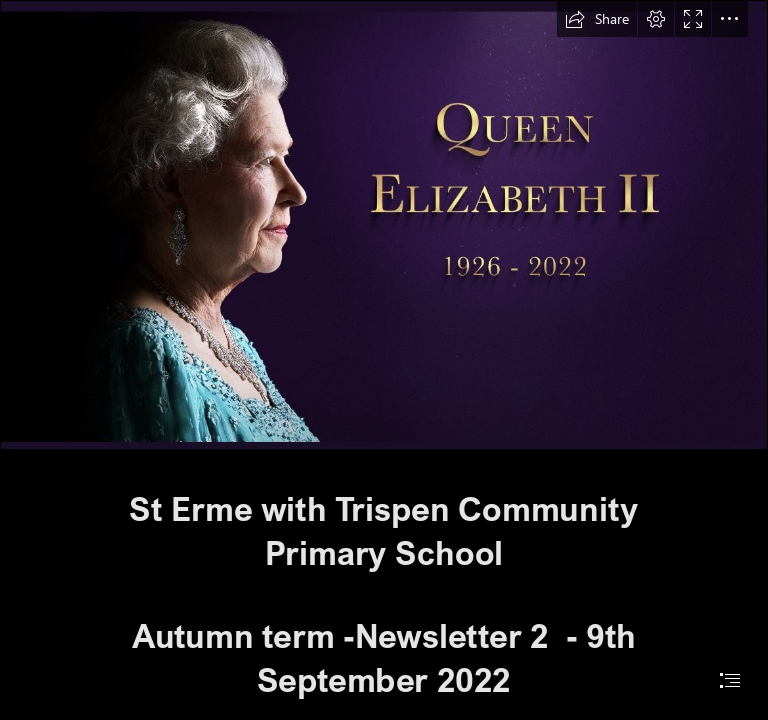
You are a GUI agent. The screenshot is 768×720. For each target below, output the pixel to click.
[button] (597, 19)
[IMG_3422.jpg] (384, 225)
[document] (384, 360)
